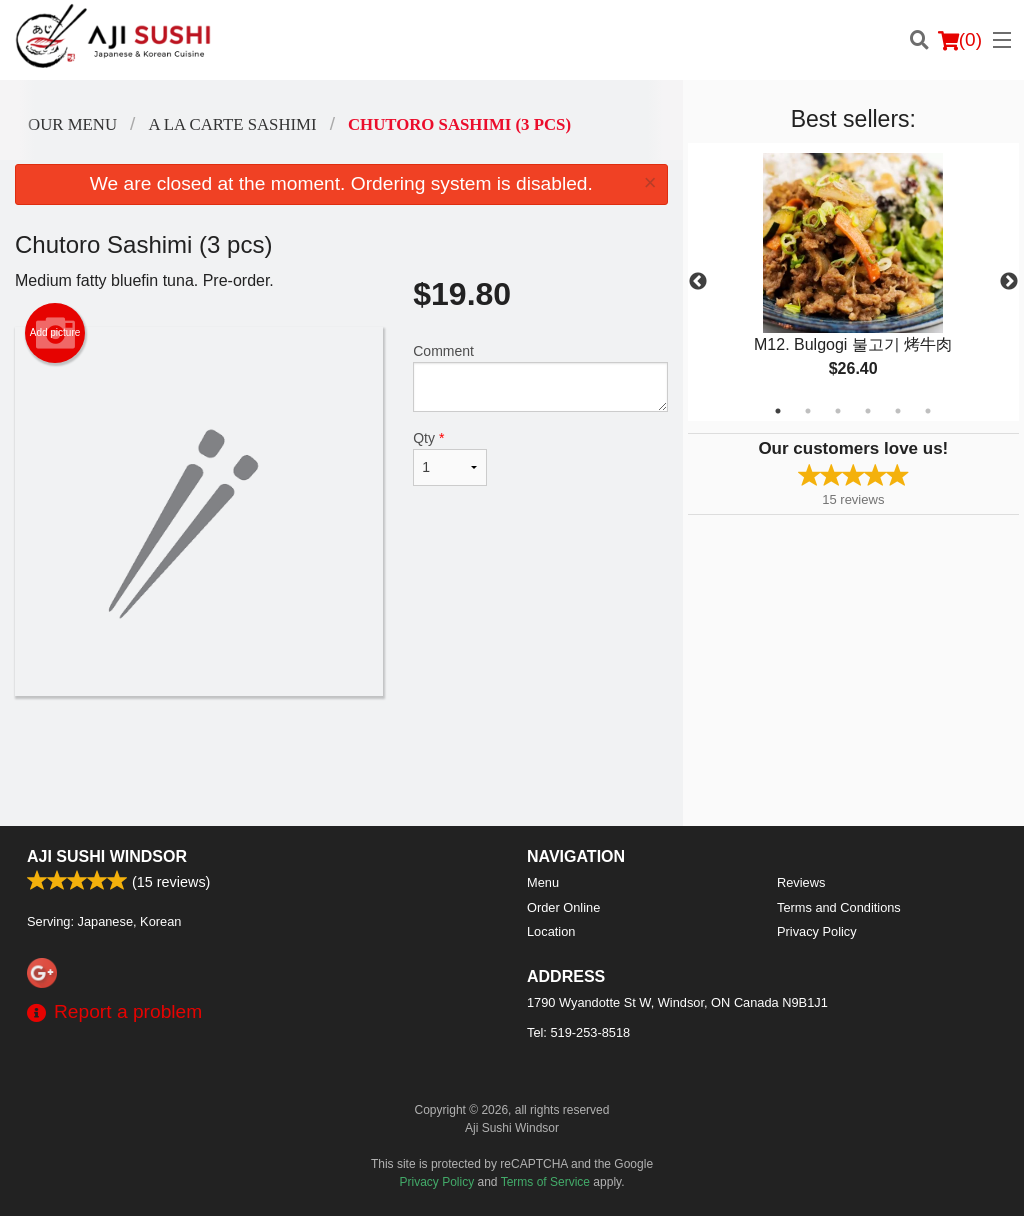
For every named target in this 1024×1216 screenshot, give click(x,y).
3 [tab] (838, 411)
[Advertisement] (341, 761)
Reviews (801, 882)
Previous (698, 282)
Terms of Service (545, 1182)
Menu (543, 882)
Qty (450, 458)
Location (551, 931)
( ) (960, 40)
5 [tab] (898, 411)
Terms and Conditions (839, 907)
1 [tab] (778, 411)
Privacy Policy (817, 931)
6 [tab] (928, 411)
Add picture (55, 333)
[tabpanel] (853, 282)
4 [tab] (868, 411)
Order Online (563, 907)
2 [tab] (808, 411)
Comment (540, 377)
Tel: (578, 1032)
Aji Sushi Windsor (107, 856)
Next (1009, 282)
